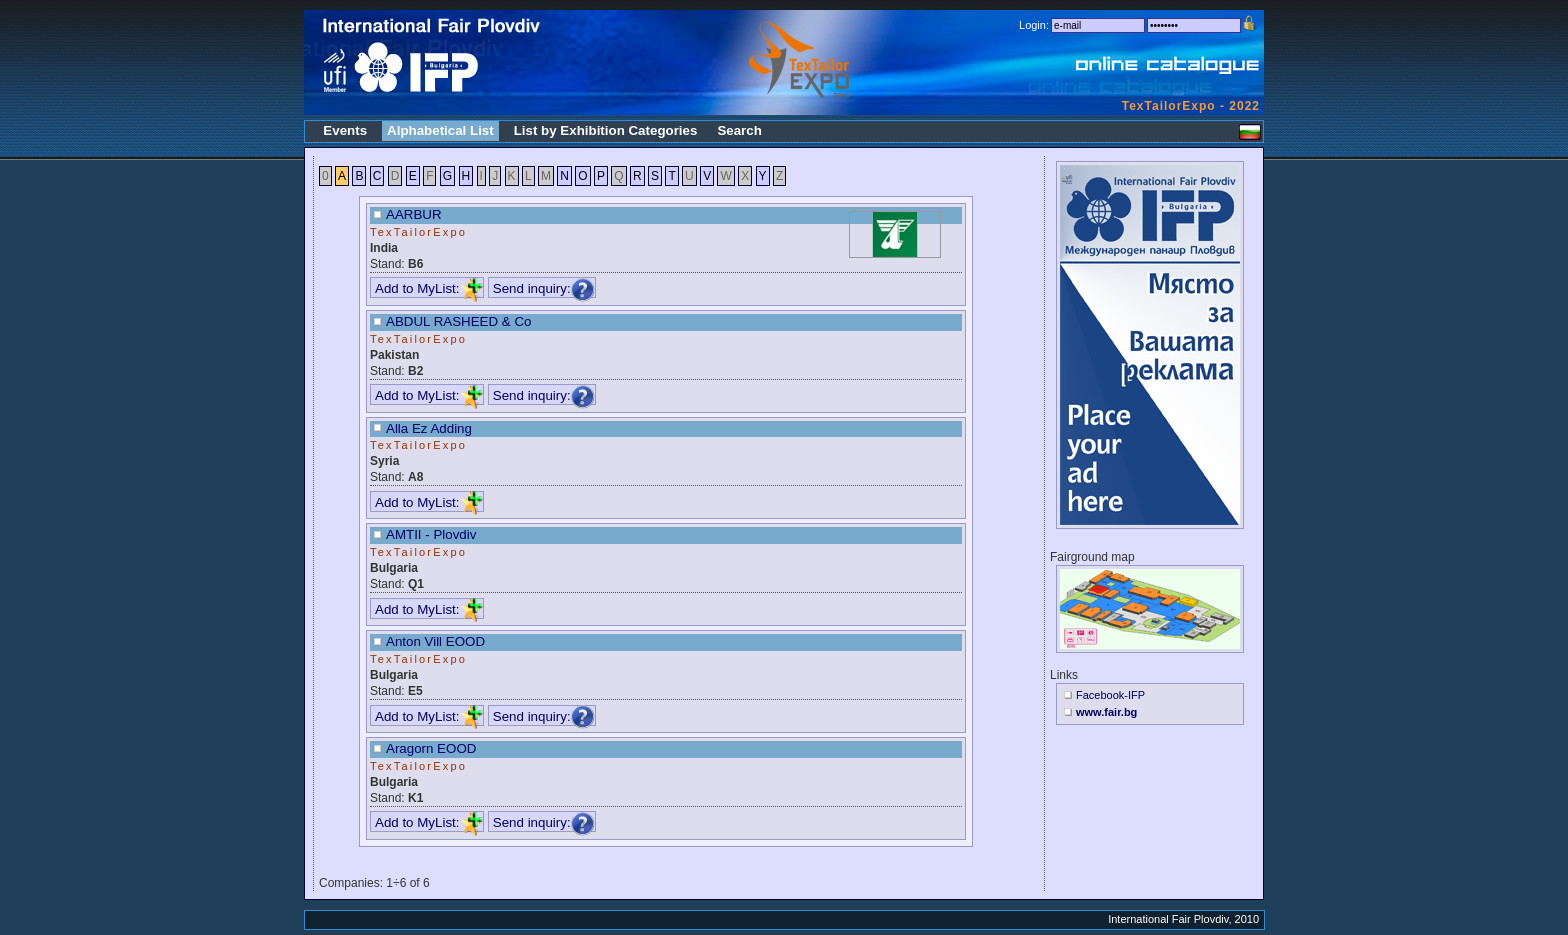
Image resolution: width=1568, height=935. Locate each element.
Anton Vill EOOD (435, 641)
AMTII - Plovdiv (431, 534)
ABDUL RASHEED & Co (458, 321)
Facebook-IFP (1110, 695)
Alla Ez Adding (429, 428)
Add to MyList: (429, 288)
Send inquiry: (544, 288)
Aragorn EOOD (431, 748)
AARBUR (414, 214)
